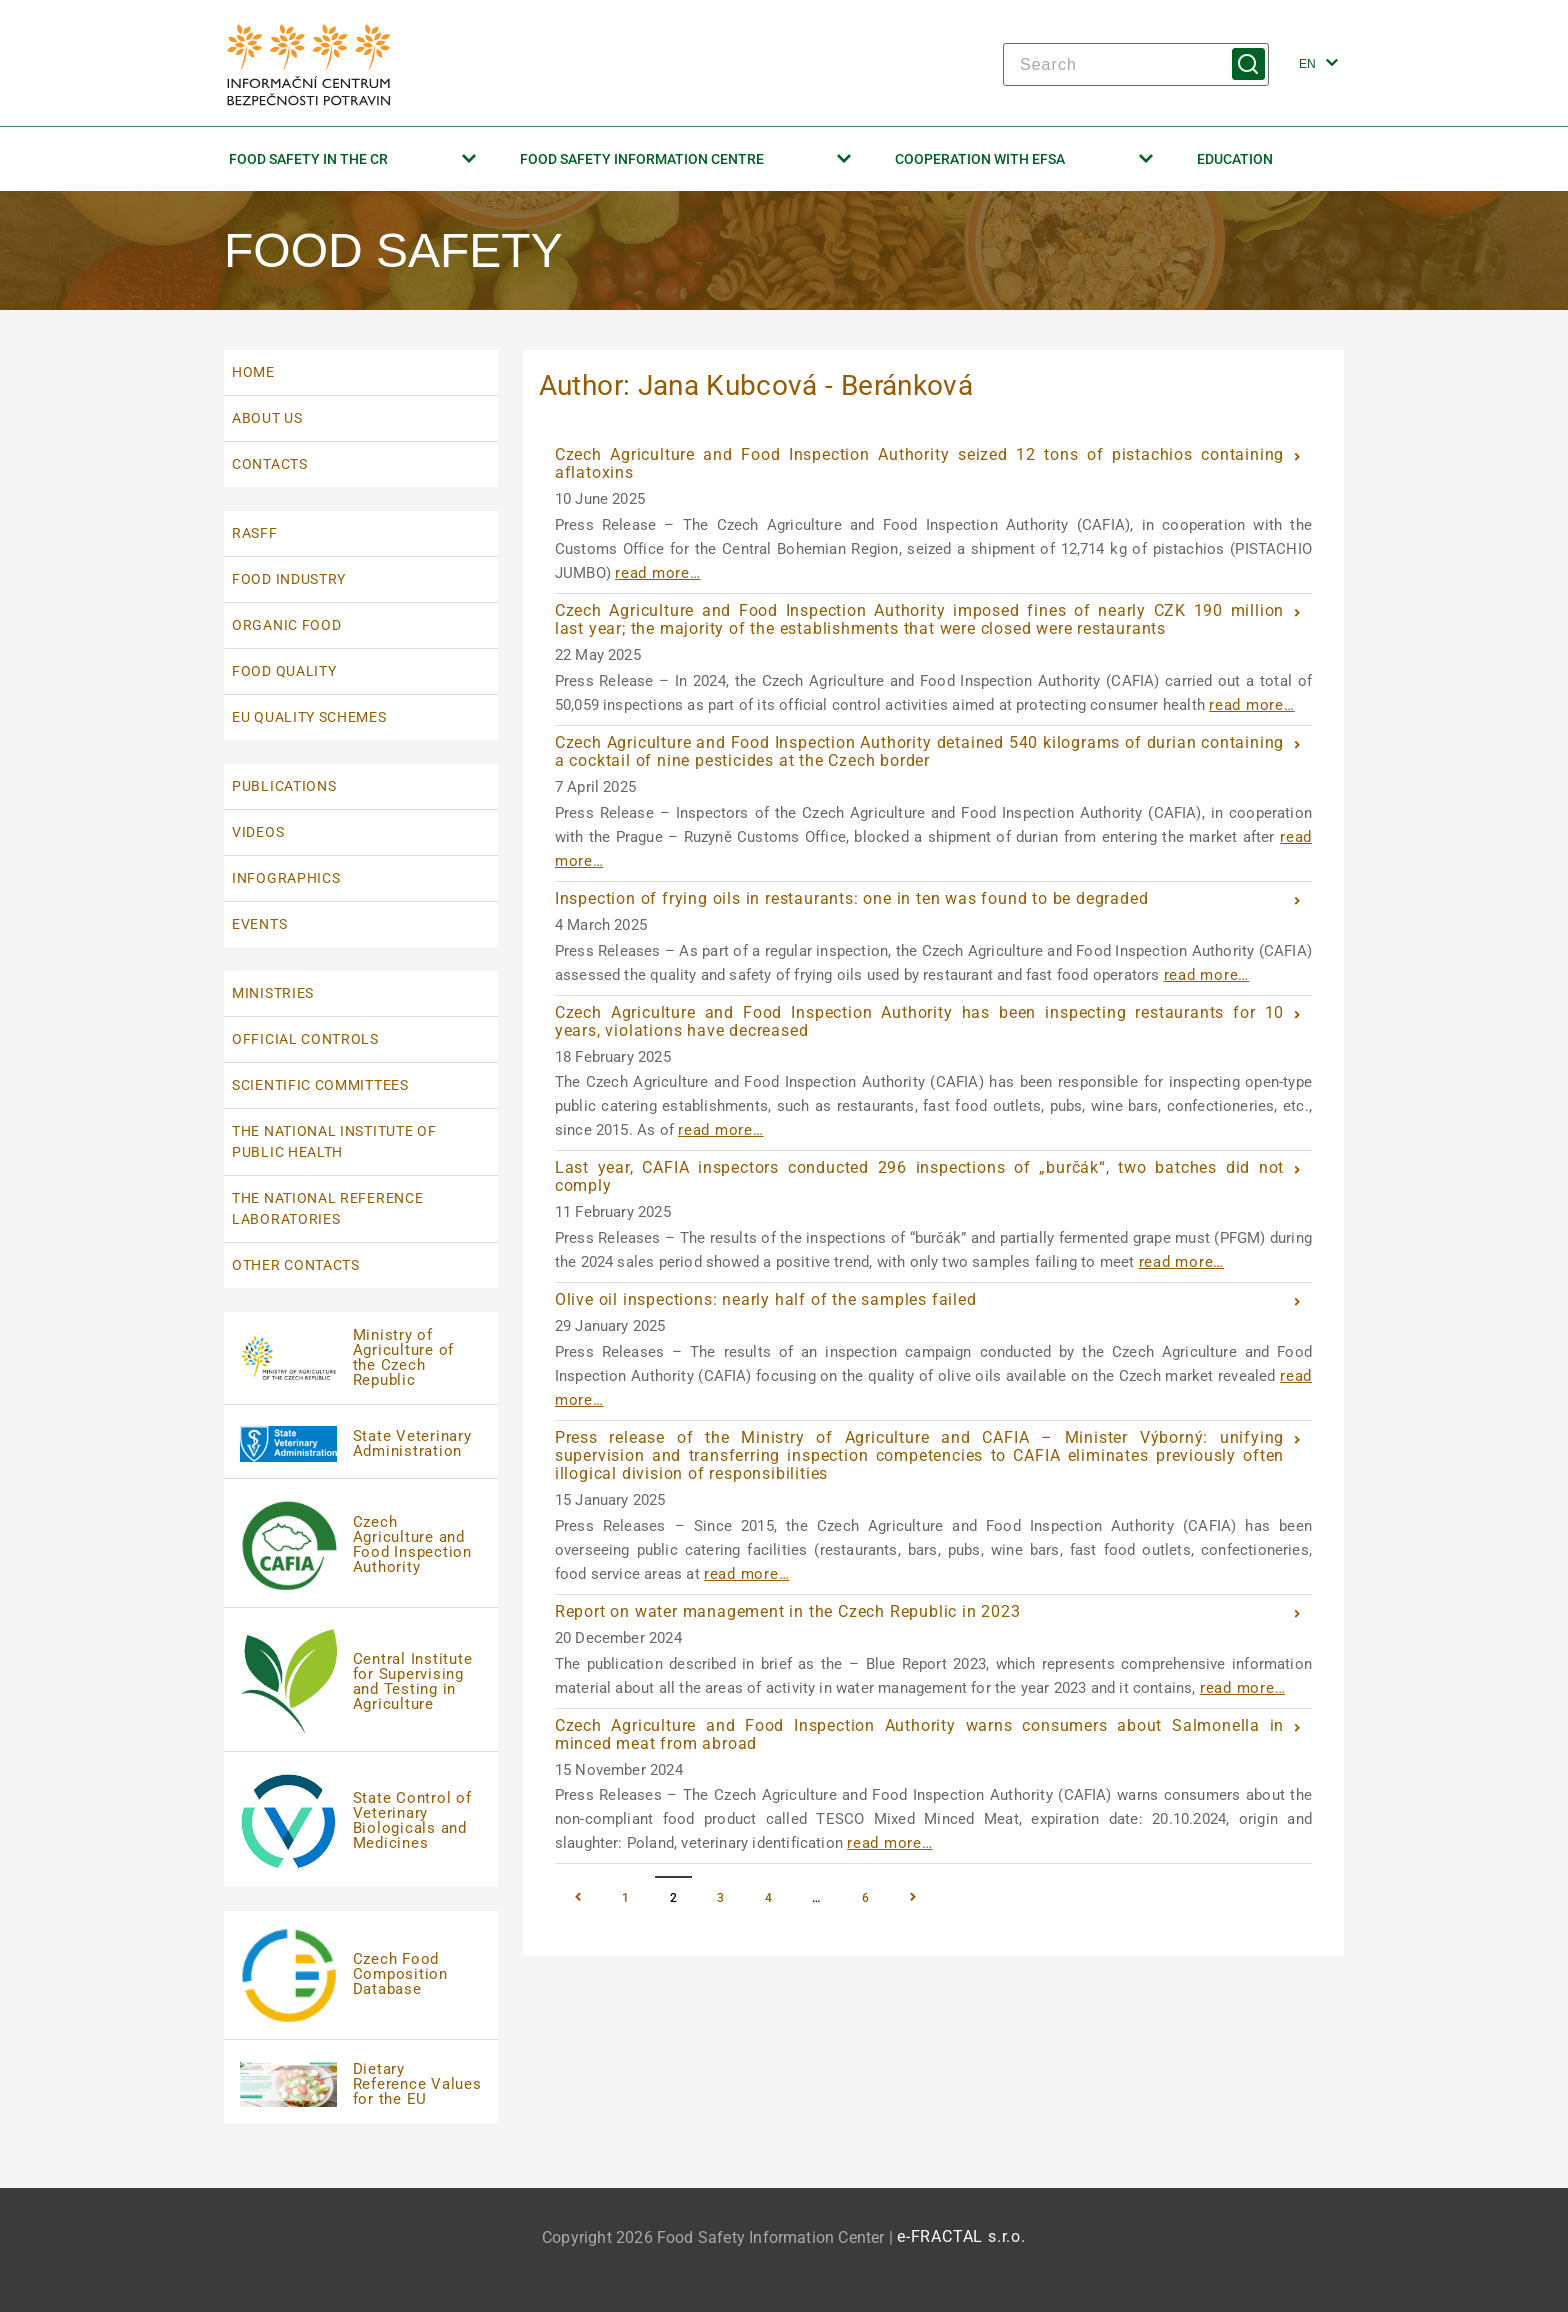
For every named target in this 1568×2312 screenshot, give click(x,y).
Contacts (270, 464)
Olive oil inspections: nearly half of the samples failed (766, 1299)
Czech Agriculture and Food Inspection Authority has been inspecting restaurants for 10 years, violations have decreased (920, 1021)
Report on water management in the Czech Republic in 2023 (788, 1611)
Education (1235, 159)
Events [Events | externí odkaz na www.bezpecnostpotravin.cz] (259, 924)
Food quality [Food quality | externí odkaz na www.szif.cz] (284, 671)
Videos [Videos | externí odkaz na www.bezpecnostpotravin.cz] (258, 832)
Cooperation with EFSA (1024, 159)
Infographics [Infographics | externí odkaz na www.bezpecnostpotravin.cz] (286, 878)
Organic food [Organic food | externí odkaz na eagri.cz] (286, 625)
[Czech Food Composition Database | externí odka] (361, 1975)
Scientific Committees (320, 1085)
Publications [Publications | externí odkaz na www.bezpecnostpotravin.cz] (284, 786)
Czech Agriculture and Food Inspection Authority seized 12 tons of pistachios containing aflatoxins (920, 463)
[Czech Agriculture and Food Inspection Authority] (361, 1545)
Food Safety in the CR (352, 159)
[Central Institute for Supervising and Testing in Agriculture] (361, 1682)
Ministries (273, 993)
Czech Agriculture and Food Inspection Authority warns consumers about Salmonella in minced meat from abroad (920, 1734)
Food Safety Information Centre (686, 159)
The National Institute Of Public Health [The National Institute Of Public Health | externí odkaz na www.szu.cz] (334, 1141)
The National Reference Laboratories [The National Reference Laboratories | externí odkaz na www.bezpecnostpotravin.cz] (327, 1208)
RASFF (255, 533)
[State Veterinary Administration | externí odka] (361, 1443)
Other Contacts (296, 1265)
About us (267, 418)
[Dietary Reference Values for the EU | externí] (361, 2084)
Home (253, 372)
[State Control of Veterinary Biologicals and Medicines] (361, 1821)
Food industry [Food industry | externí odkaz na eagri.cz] (289, 579)
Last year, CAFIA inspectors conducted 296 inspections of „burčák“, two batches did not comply (920, 1176)
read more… (658, 573)
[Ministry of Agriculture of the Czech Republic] (361, 1358)
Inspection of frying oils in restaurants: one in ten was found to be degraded (852, 898)
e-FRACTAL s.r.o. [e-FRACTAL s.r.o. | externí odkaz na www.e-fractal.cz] (961, 2237)
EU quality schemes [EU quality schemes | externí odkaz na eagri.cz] (309, 717)
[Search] (1136, 64)
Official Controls (305, 1039)
